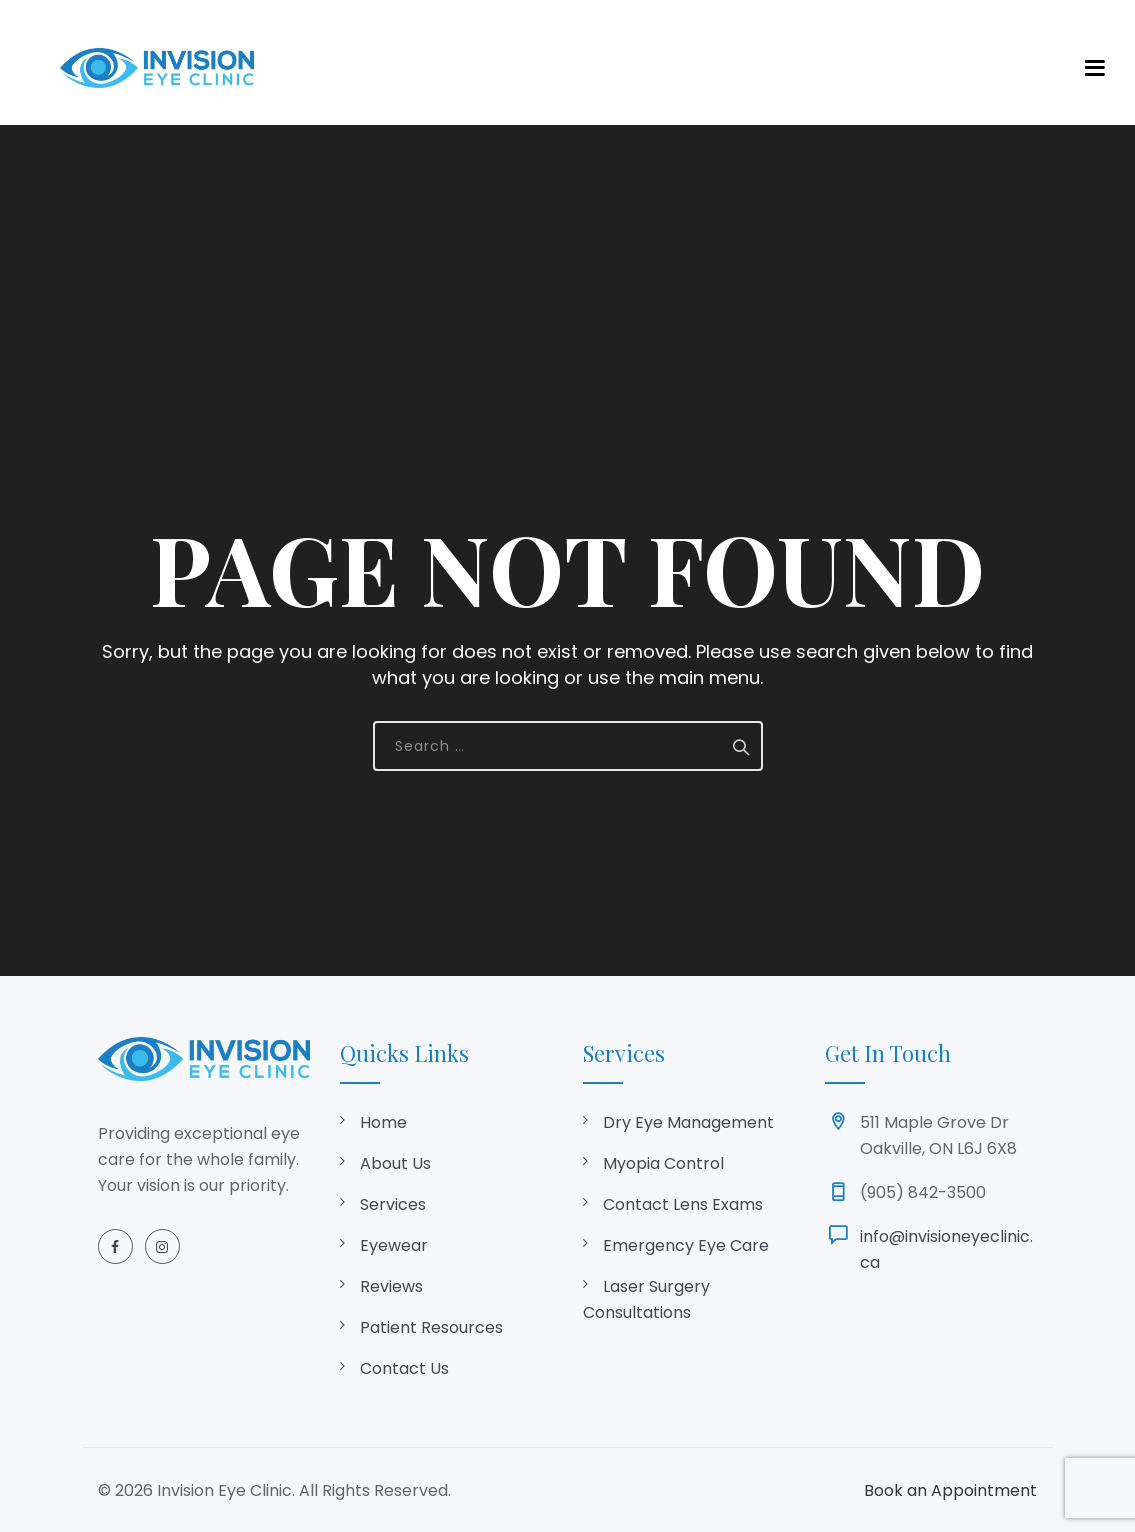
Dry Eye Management (688, 1122)
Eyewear (394, 1245)
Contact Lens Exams (683, 1204)
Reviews (391, 1286)
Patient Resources (431, 1327)
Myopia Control (663, 1163)
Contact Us (404, 1368)
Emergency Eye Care (686, 1245)
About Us (395, 1163)
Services (393, 1204)
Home (383, 1122)
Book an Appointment (950, 1490)
